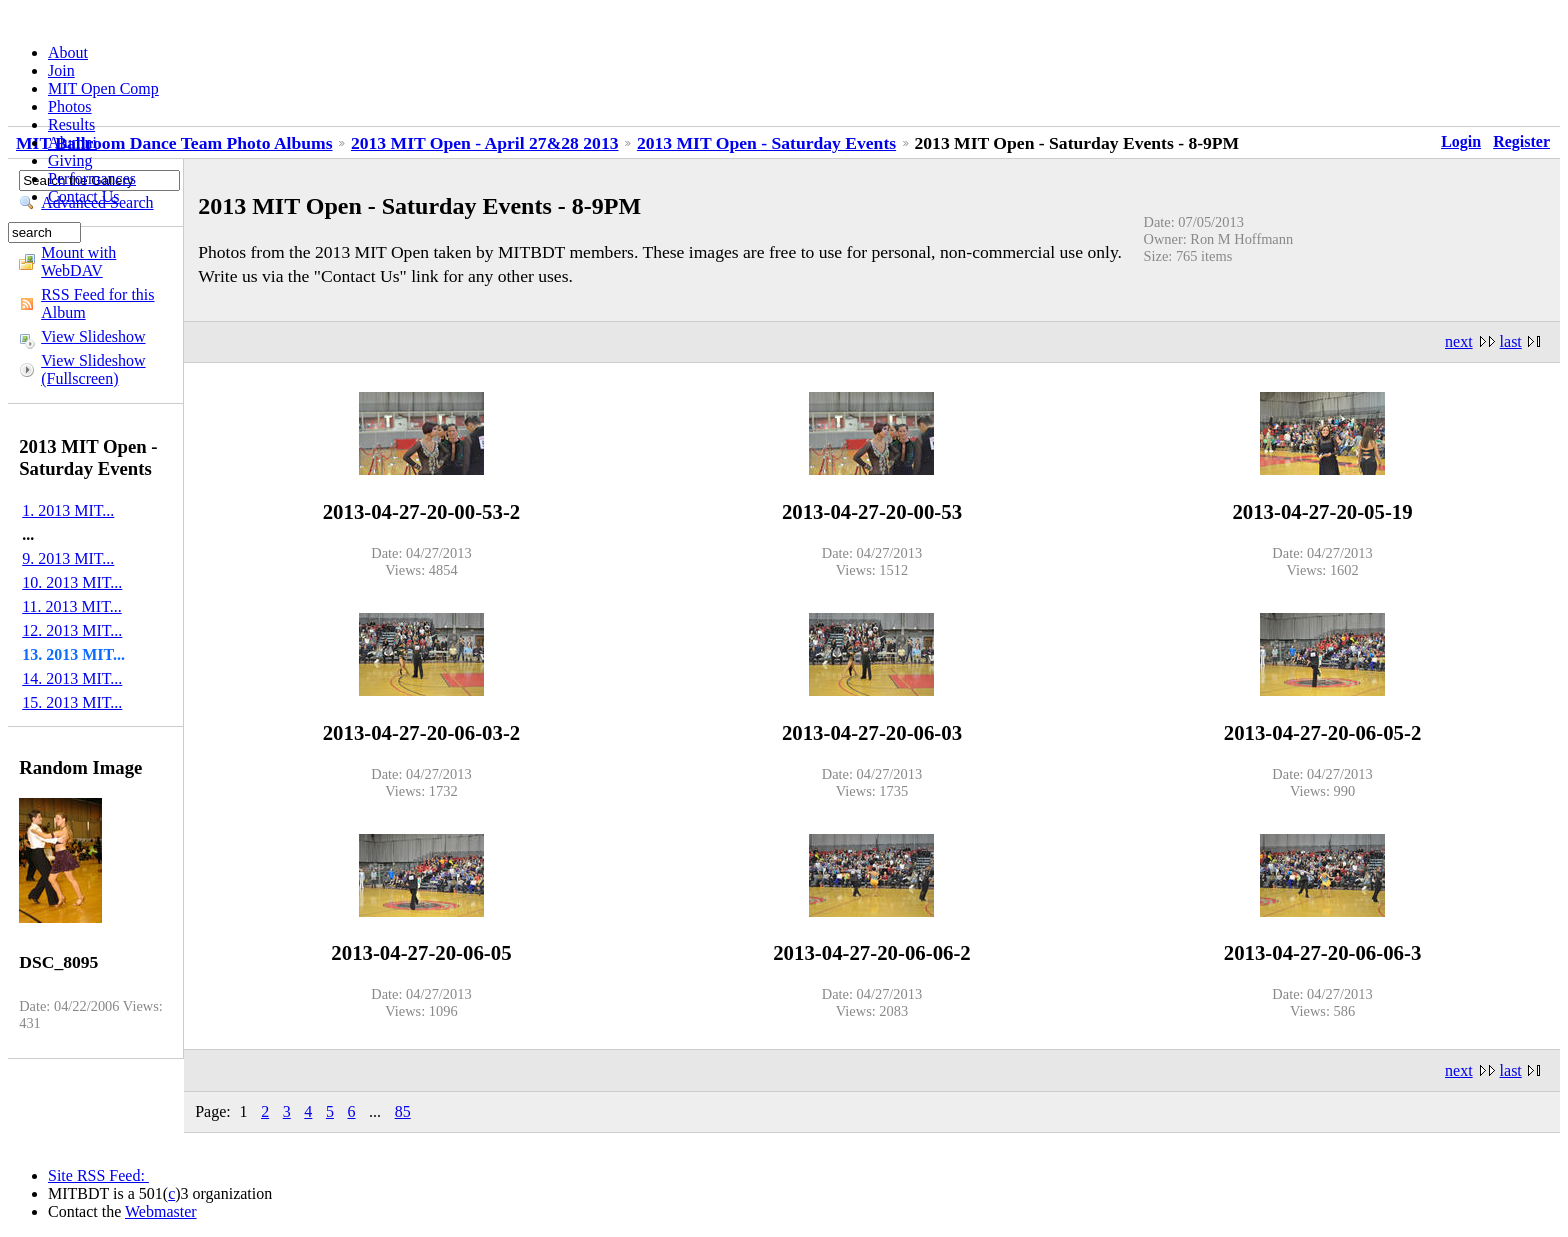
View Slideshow (93, 336)
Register (1521, 141)
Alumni (72, 142)
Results (71, 124)
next (1459, 341)
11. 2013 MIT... (72, 606)
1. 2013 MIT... (68, 510)
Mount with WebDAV (78, 261)
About (68, 52)
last (1511, 341)
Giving (70, 160)
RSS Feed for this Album (97, 303)
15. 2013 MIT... (72, 702)
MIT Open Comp (103, 88)
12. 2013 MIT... (72, 630)
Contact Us (84, 196)
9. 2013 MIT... (68, 558)
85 (403, 1111)
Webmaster (161, 1211)
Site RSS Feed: (98, 1175)
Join (61, 70)
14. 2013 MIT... (72, 678)
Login (1461, 141)
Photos (70, 106)
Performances (92, 178)
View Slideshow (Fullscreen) (93, 369)
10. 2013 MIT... (72, 582)
